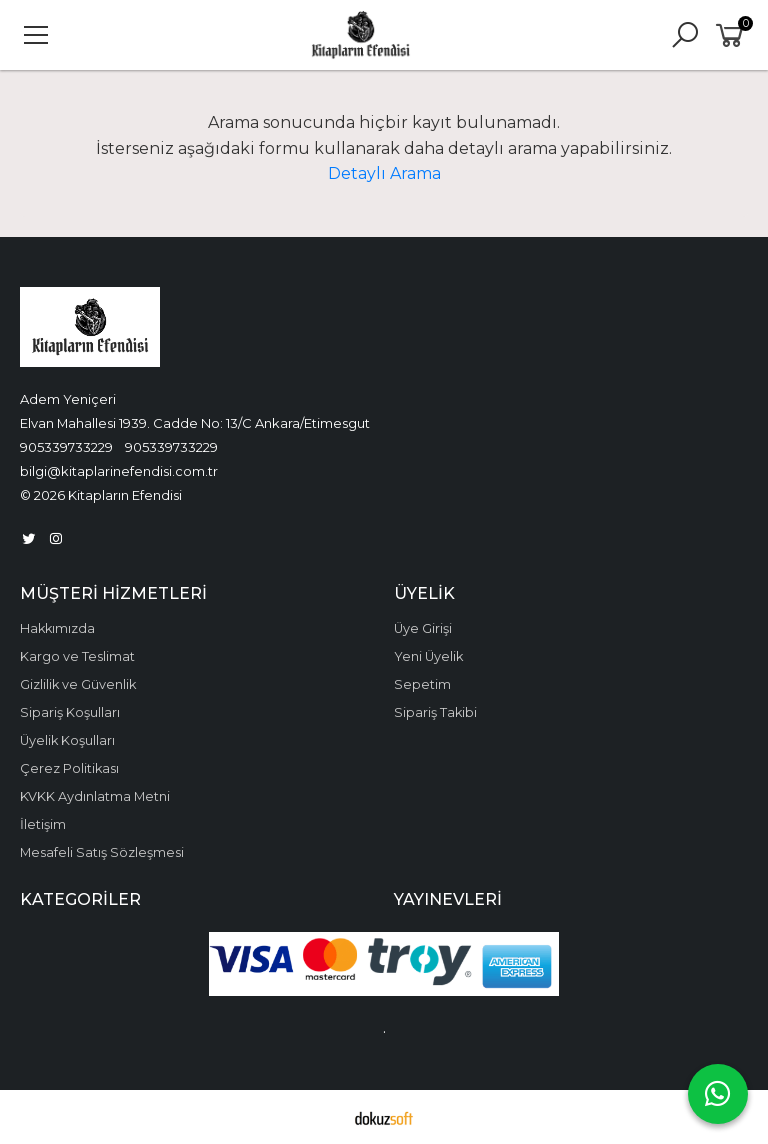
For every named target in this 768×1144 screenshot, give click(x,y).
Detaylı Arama (384, 173)
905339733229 (66, 447)
